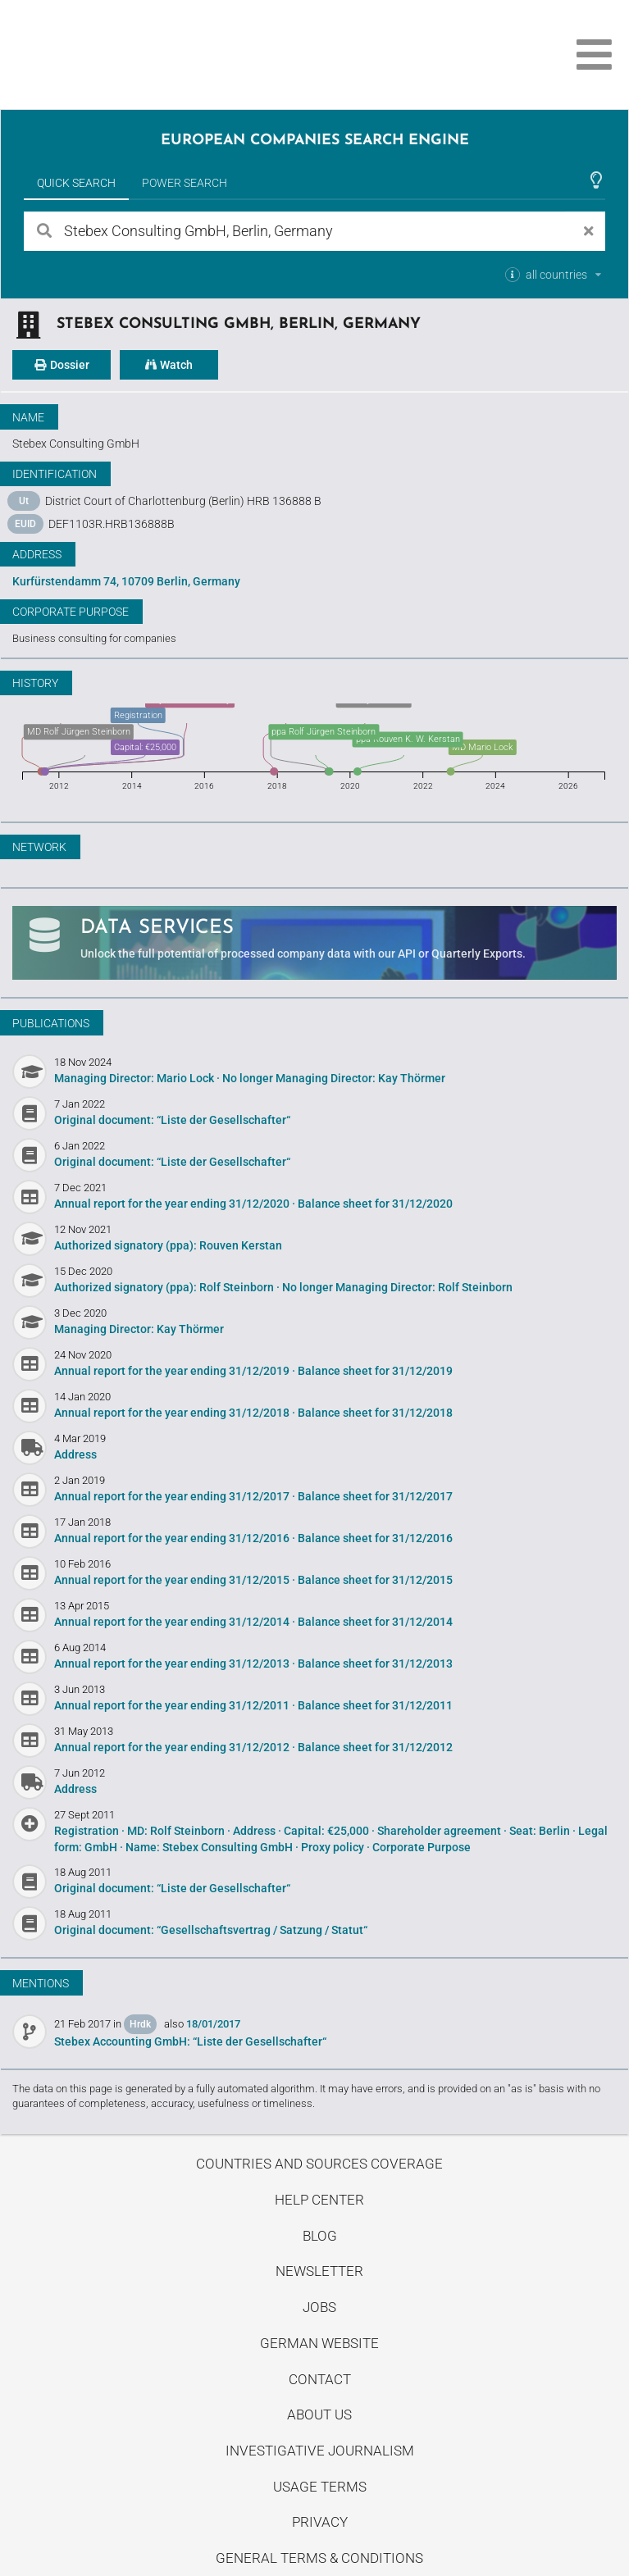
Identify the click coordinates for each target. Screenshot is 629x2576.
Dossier (61, 364)
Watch (169, 364)
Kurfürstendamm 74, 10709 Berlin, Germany (126, 581)
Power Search (184, 182)
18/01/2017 (213, 2024)
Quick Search (76, 182)
